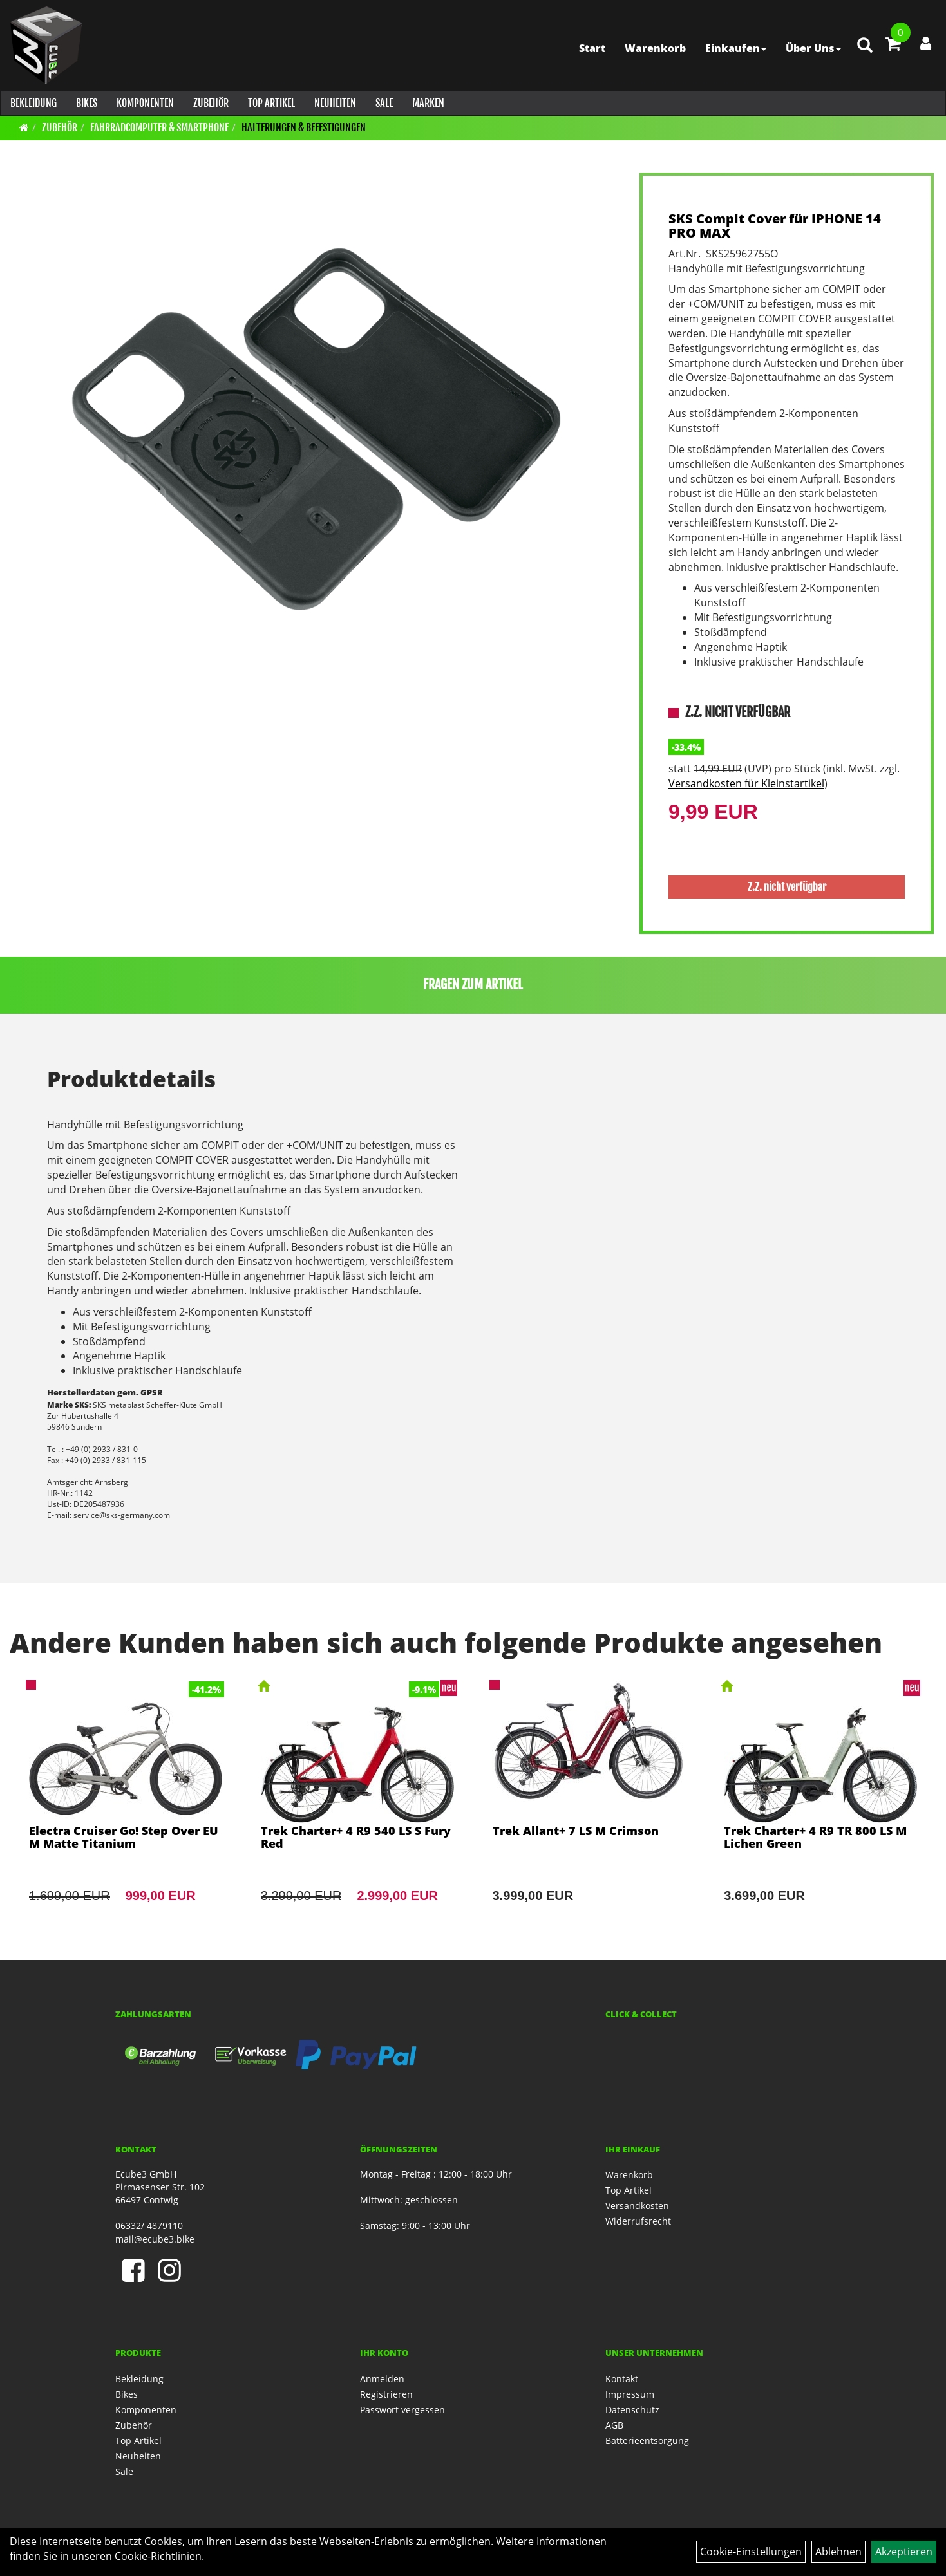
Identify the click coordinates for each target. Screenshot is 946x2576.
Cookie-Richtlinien (158, 2556)
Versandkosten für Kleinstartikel (746, 783)
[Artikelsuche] (863, 49)
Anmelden (382, 2379)
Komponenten (144, 103)
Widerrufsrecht (638, 2221)
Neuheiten (334, 103)
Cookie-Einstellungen (751, 2551)
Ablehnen (838, 2551)
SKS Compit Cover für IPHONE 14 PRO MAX (774, 225)
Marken (428, 103)
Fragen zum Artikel (473, 984)
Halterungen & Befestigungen (303, 127)
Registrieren (386, 2394)
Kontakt (621, 2379)
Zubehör (210, 103)
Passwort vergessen (402, 2409)
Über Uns (812, 48)
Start (591, 48)
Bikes (86, 103)
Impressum (629, 2394)
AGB (614, 2425)
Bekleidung (33, 103)
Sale (383, 103)
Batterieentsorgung (647, 2440)
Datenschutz (632, 2409)
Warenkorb (654, 48)
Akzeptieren (903, 2551)
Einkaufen (734, 48)
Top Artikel (270, 103)
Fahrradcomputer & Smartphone (159, 127)
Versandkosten (637, 2205)
